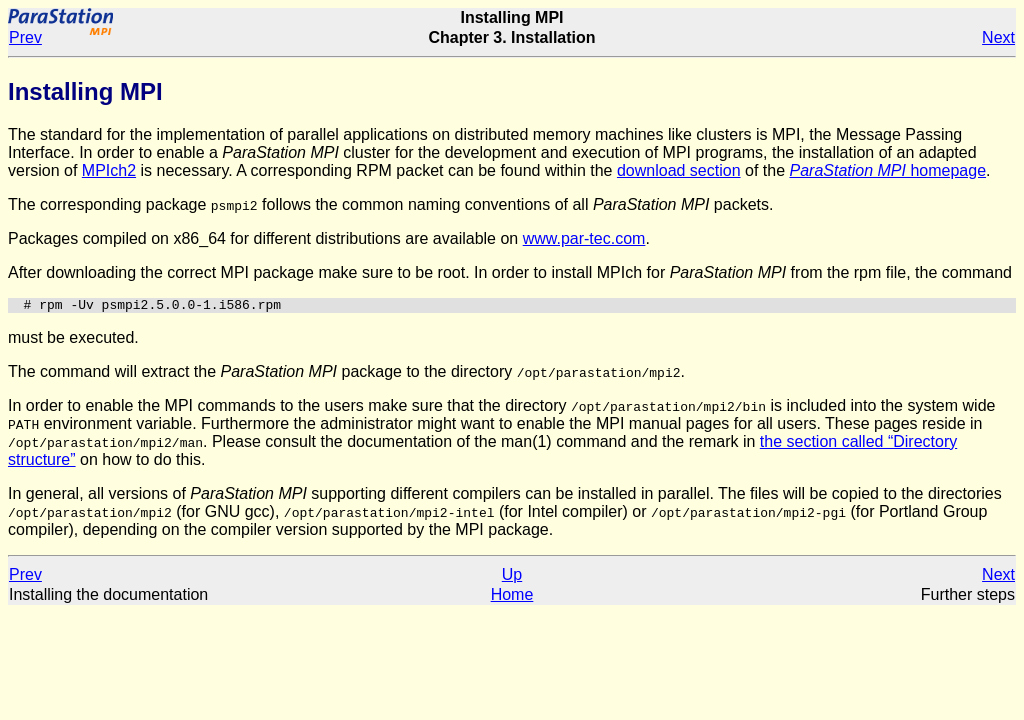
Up (512, 577)
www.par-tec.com (584, 238)
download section (679, 170)
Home (512, 597)
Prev (25, 37)
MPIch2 (109, 170)
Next (998, 37)
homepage (887, 170)
